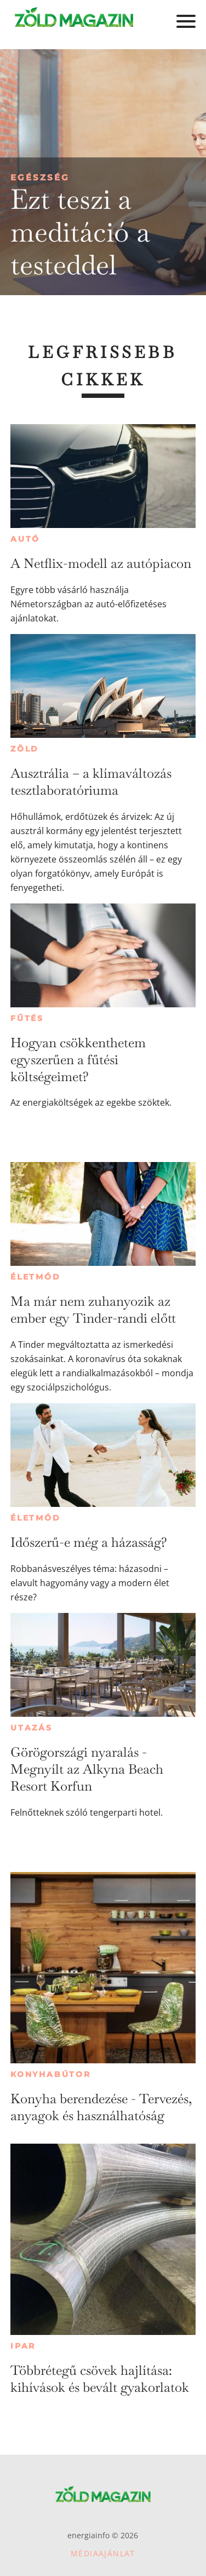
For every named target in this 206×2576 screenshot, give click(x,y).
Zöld (24, 749)
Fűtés (27, 1018)
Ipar (23, 2346)
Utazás (31, 1728)
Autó (25, 539)
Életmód (35, 1277)
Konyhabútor (50, 2074)
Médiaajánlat (103, 2553)
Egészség (40, 177)
